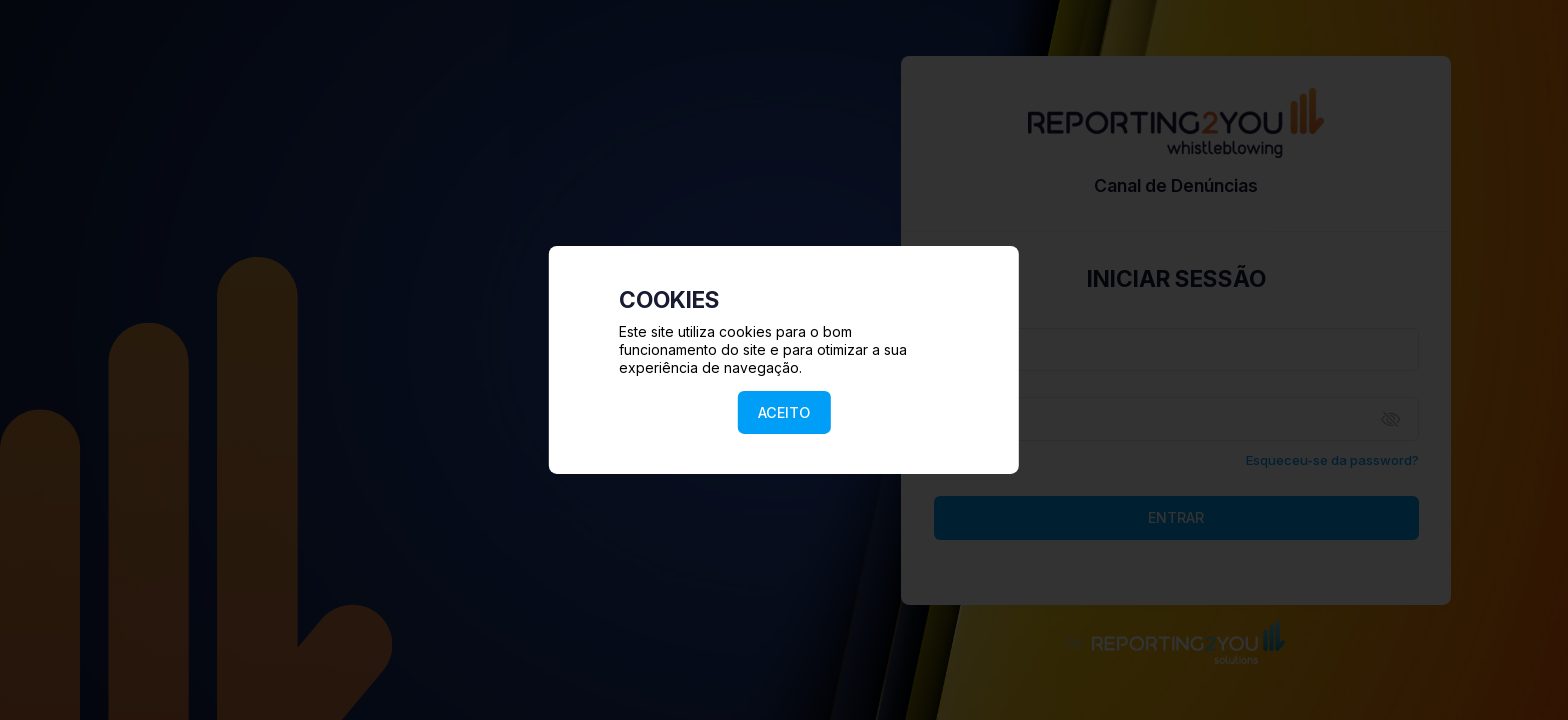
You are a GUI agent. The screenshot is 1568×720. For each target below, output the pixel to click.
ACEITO (784, 412)
